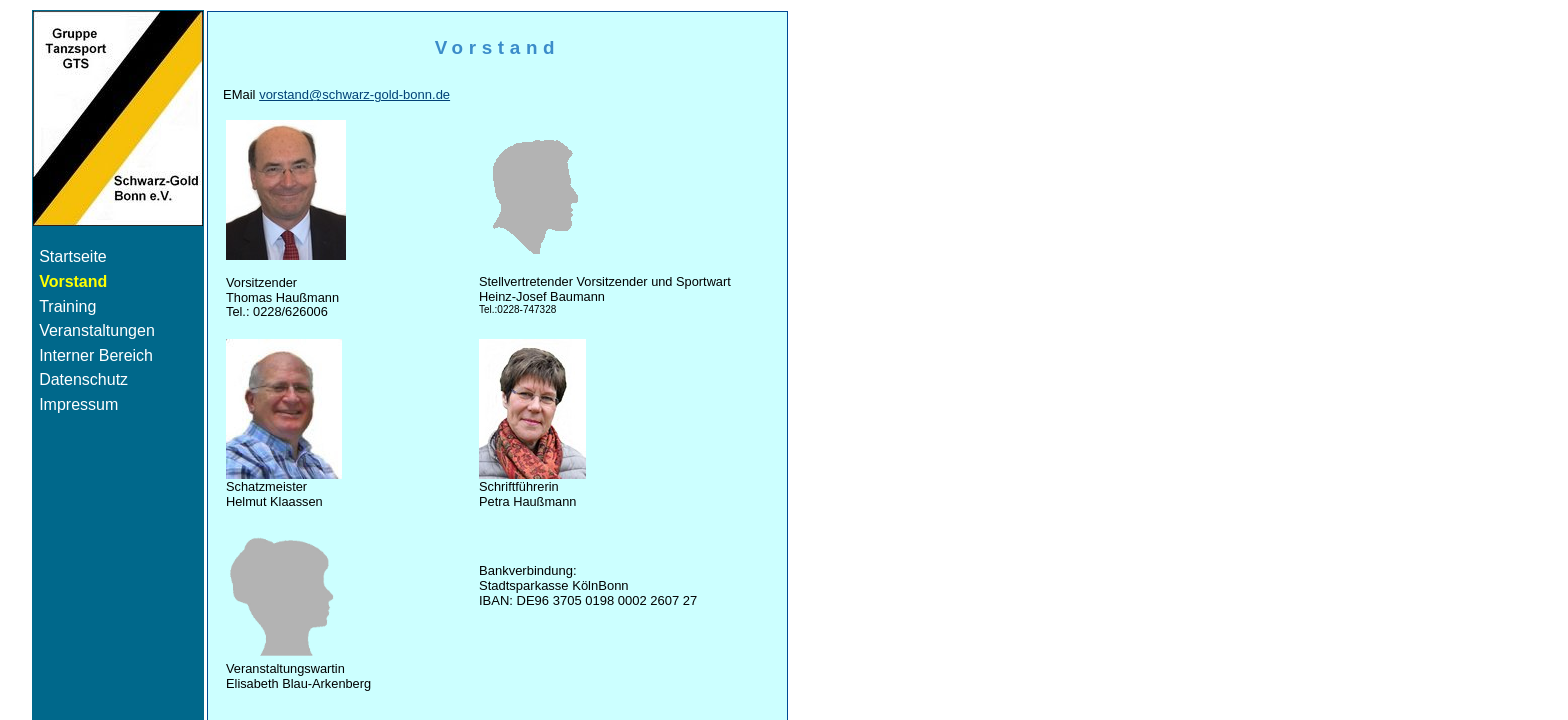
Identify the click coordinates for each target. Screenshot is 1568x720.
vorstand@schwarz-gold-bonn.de (354, 94)
